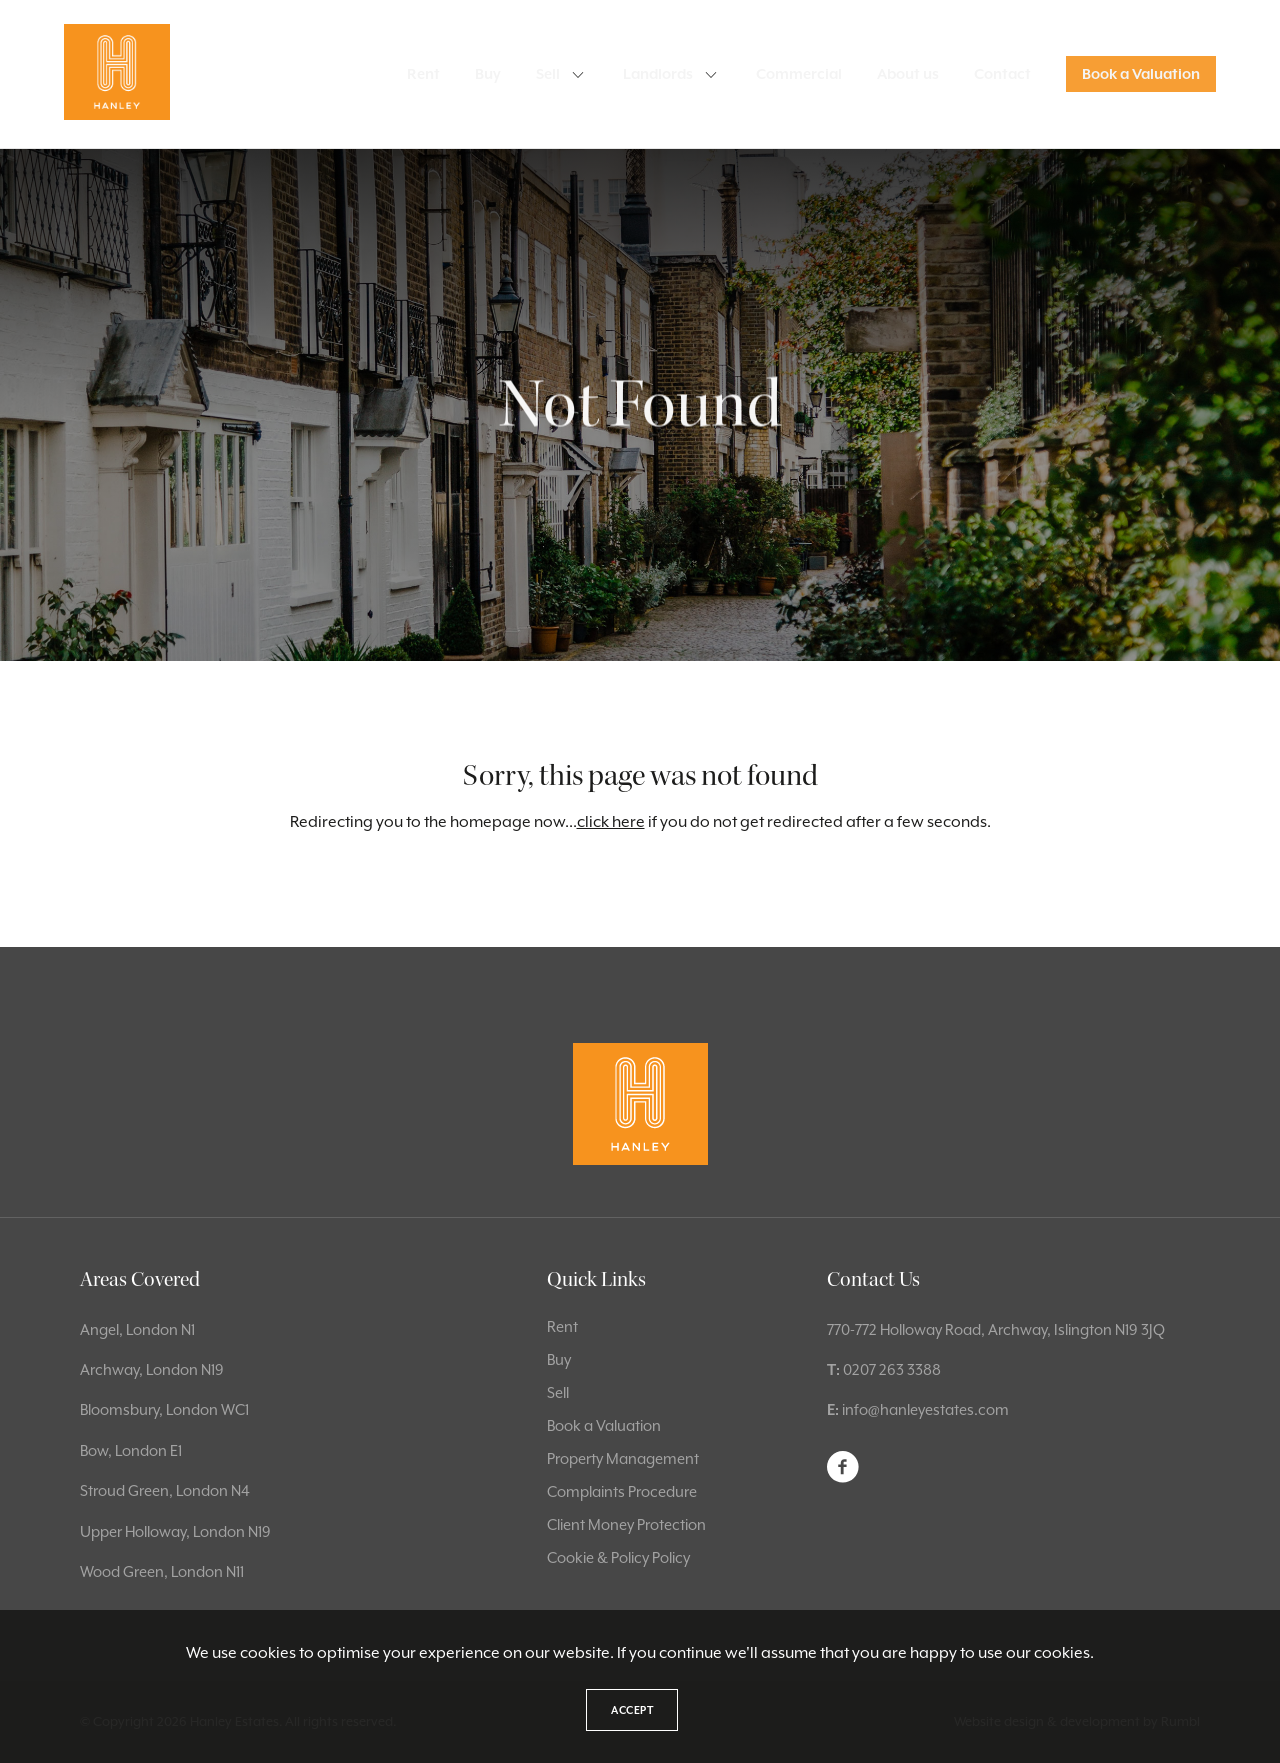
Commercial (799, 74)
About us (908, 74)
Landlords (658, 74)
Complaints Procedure (622, 1491)
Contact (1002, 74)
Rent (423, 74)
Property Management (623, 1458)
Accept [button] (632, 1710)
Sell (548, 74)
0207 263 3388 (892, 1369)
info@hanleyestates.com (925, 1409)
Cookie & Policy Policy (618, 1557)
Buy (488, 74)
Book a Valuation (1141, 74)
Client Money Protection (626, 1524)
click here (611, 822)
